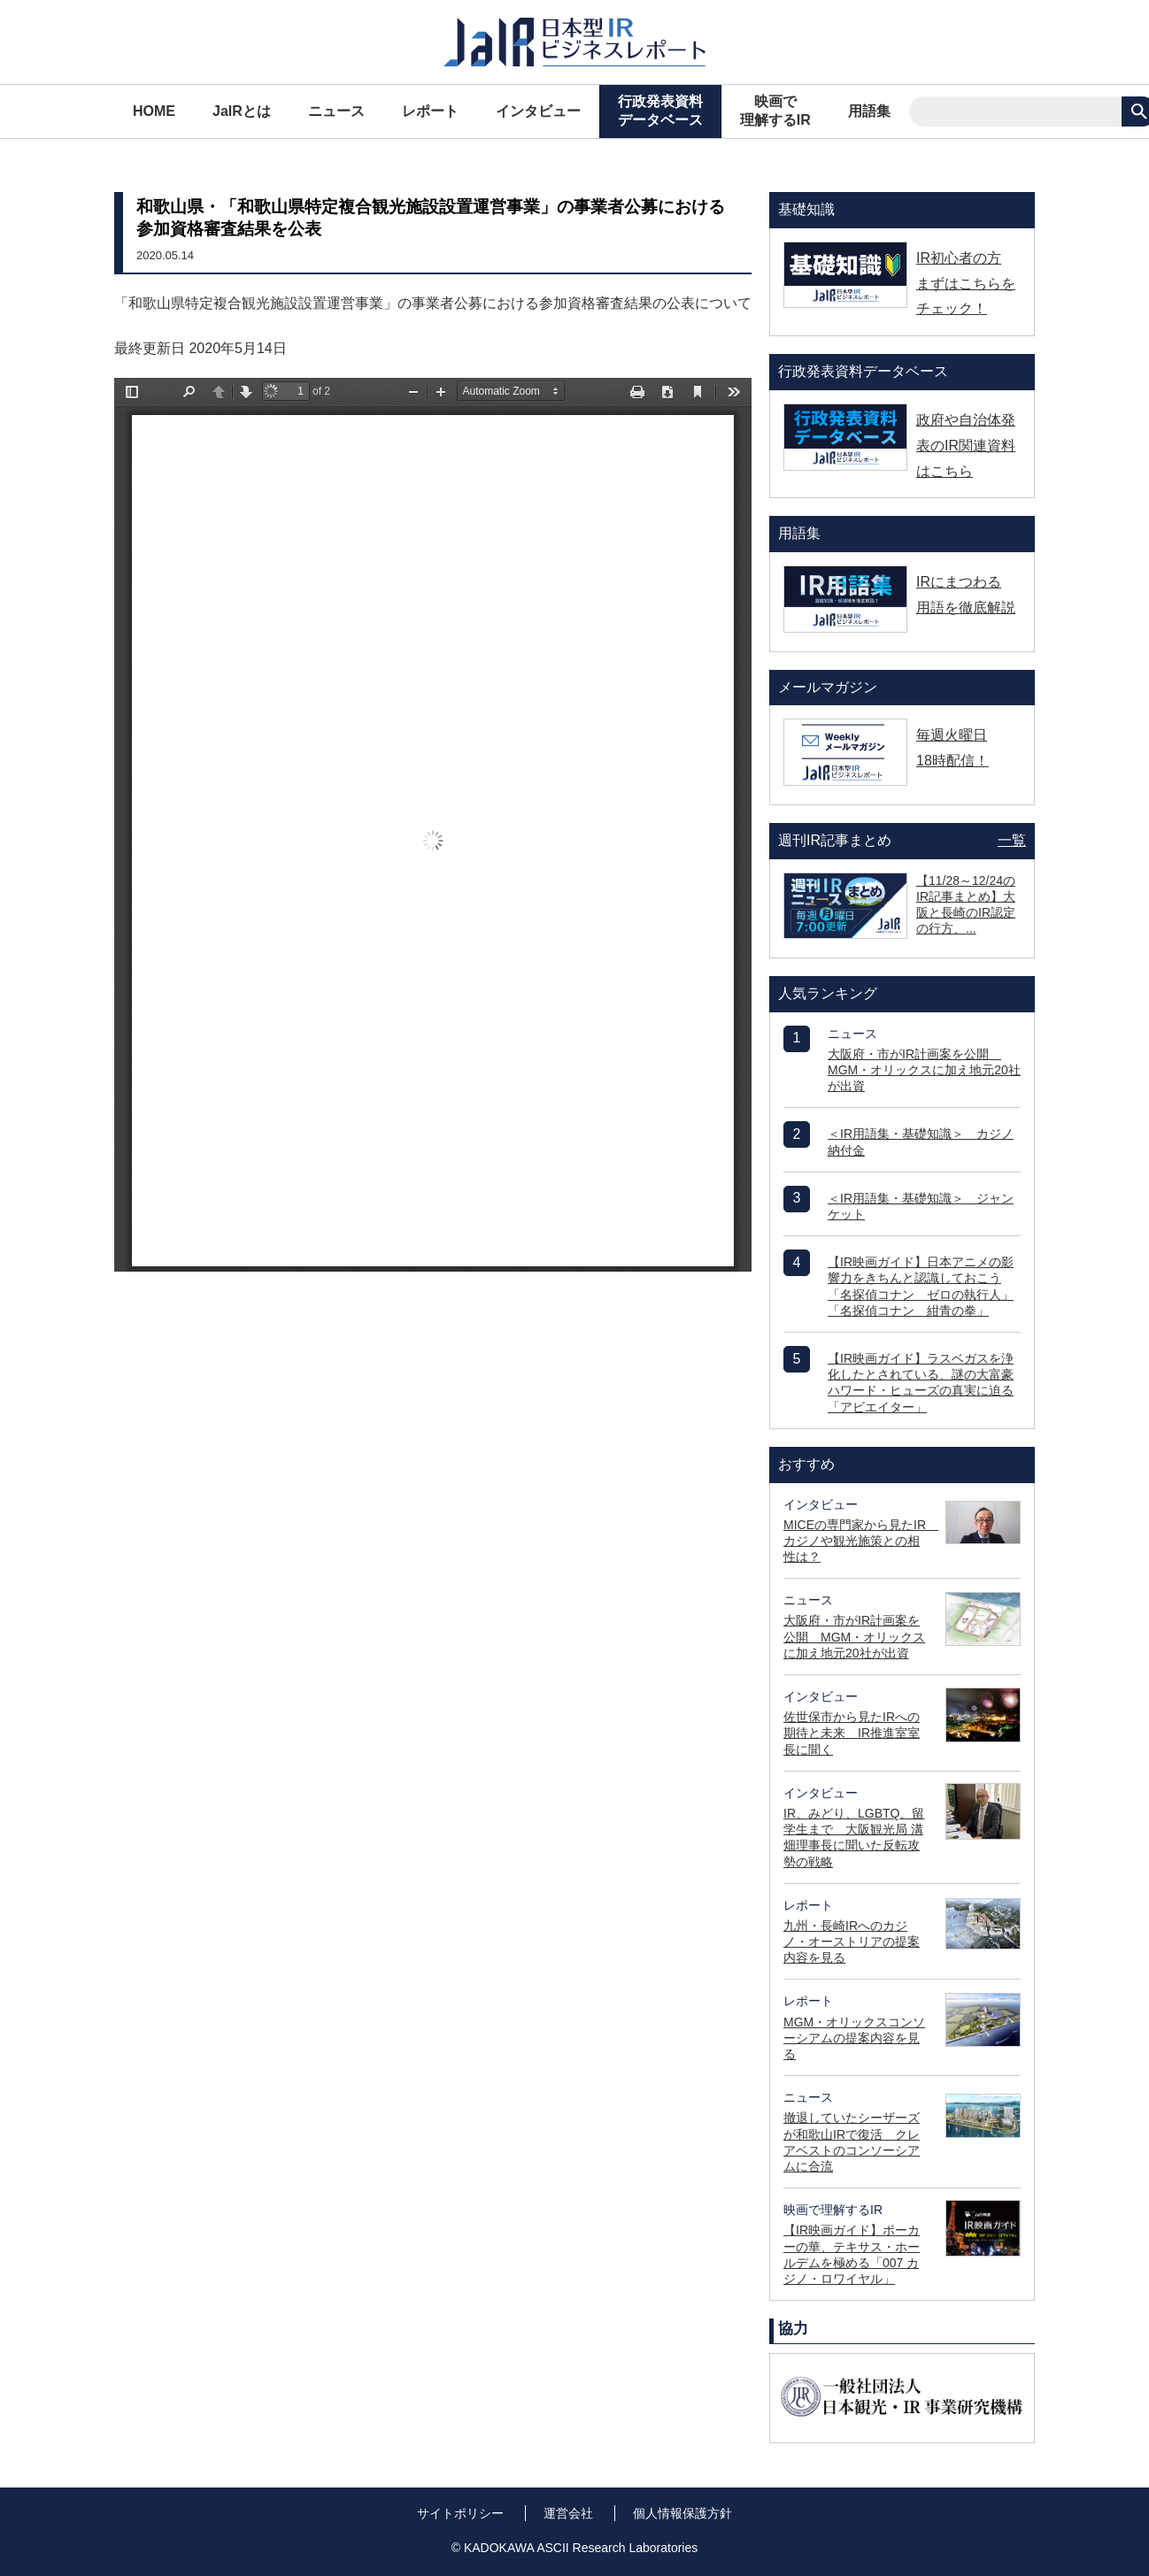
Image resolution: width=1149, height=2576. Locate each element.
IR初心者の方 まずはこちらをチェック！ (965, 283)
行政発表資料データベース (660, 110)
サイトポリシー (460, 2513)
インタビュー (538, 111)
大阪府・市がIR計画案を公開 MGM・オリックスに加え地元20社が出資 (924, 1070)
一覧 (1012, 840)
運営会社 (568, 2513)
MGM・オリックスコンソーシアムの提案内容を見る (854, 2038)
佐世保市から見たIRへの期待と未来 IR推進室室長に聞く (851, 1733)
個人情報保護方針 (682, 2513)
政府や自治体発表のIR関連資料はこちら (965, 445)
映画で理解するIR (775, 110)
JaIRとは (241, 111)
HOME (154, 111)
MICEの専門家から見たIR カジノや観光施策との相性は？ (860, 1541)
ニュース (336, 111)
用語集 (869, 111)
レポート (430, 111)
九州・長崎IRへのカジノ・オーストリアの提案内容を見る (851, 1942)
